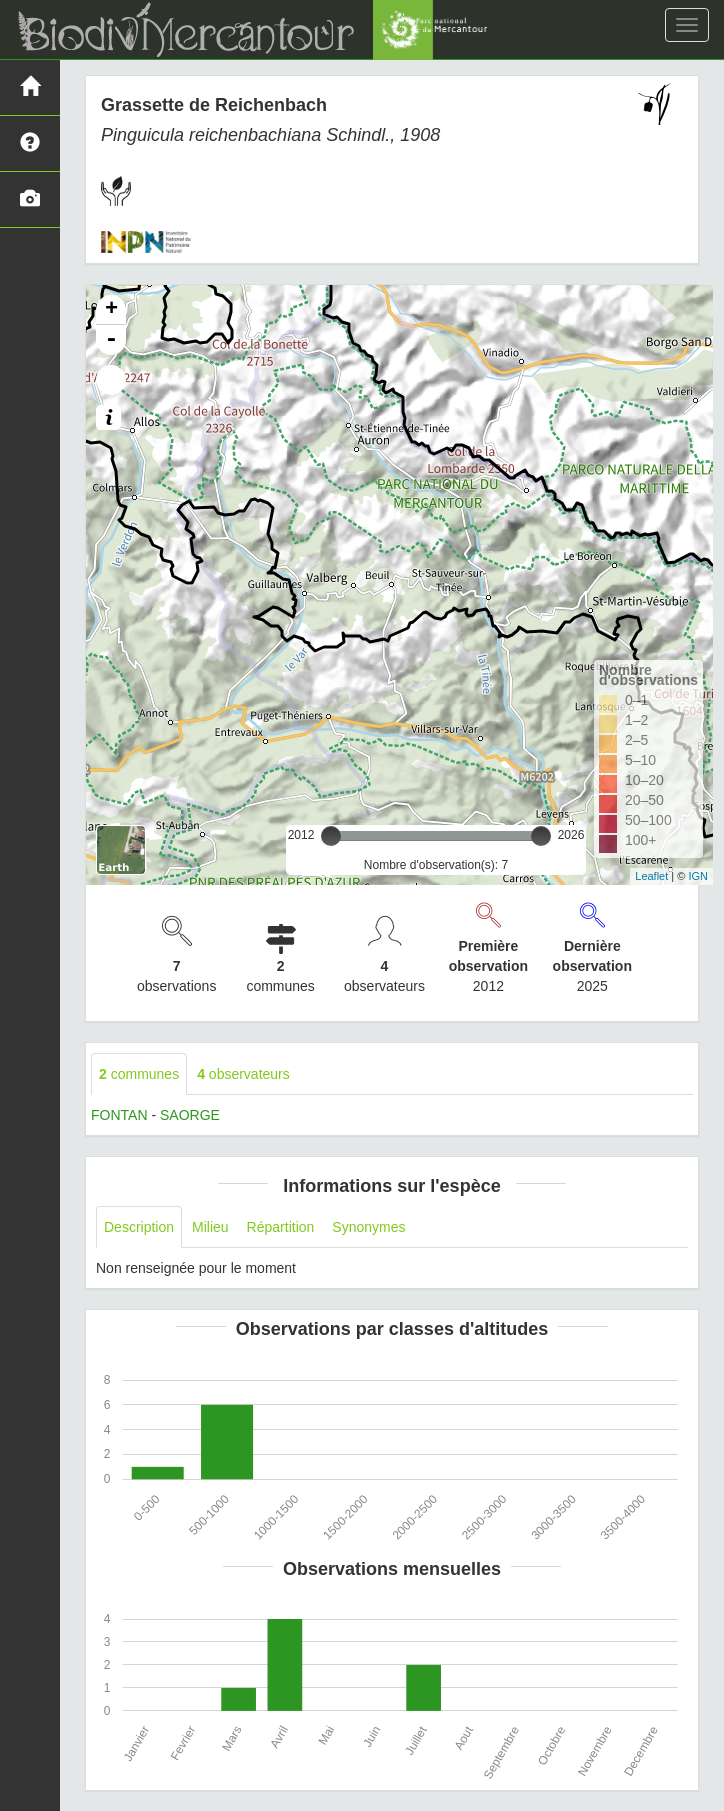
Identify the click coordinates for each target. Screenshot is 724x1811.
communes (139, 1074)
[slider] (331, 836)
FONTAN (119, 1115)
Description (139, 1227)
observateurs (243, 1074)
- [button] (111, 340)
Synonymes (368, 1227)
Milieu (210, 1227)
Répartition (281, 1227)
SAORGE (190, 1115)
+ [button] (111, 310)
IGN (698, 876)
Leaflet (651, 876)
